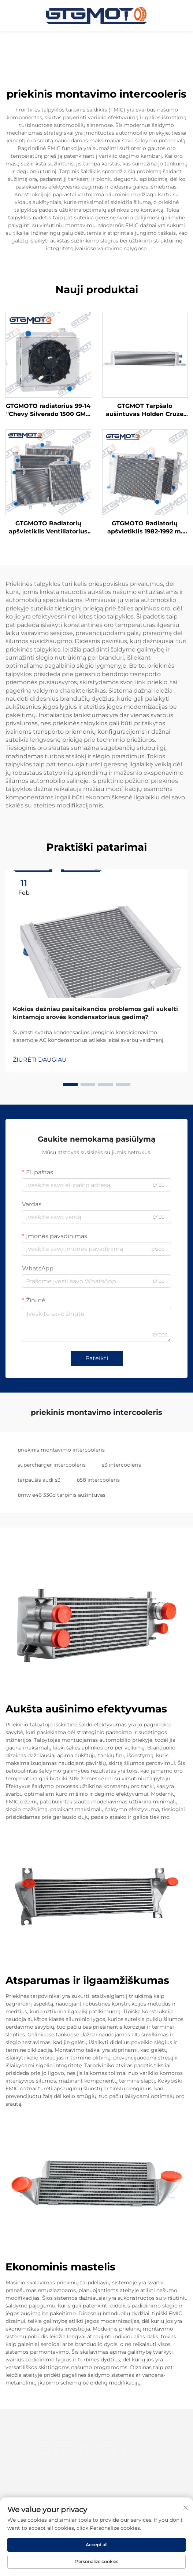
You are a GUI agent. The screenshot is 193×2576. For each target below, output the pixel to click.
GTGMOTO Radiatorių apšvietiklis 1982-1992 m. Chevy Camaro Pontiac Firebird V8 (144, 528)
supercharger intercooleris (52, 1465)
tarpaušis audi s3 (39, 1480)
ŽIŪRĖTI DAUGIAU (40, 1059)
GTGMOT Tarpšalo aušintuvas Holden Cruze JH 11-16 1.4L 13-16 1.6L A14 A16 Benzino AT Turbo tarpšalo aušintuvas (144, 410)
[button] (70, 1084)
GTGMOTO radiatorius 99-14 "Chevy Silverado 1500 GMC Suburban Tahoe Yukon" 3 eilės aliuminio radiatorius (48, 410)
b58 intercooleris (98, 1480)
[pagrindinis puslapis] (97, 15)
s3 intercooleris (121, 1465)
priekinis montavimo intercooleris (61, 1449)
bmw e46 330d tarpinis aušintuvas (61, 1495)
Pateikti (96, 1358)
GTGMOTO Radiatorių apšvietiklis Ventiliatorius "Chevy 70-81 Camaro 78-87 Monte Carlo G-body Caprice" (48, 528)
